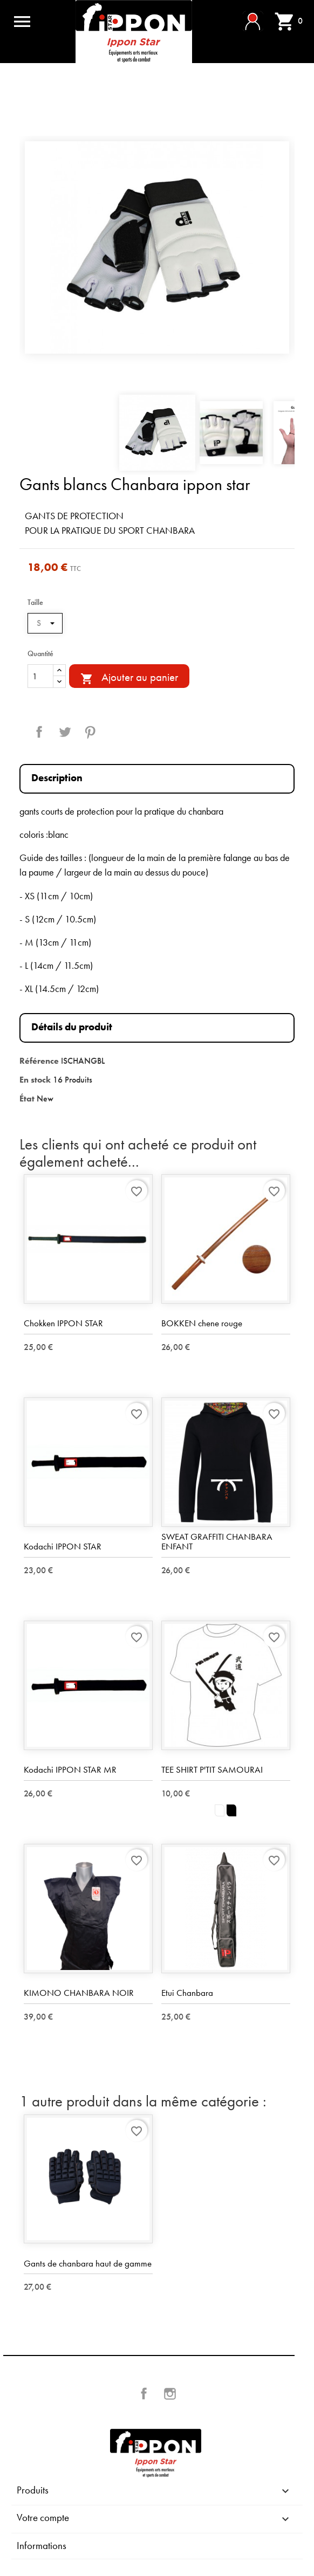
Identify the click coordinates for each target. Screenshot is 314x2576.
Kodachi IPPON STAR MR (70, 1769)
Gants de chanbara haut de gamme (88, 2263)
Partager (39, 732)
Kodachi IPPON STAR (62, 1546)
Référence (39, 1060)
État (27, 1098)
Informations (41, 2545)
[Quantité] (40, 676)
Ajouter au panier (129, 677)
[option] (157, 247)
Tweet (65, 732)
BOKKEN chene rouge (201, 1323)
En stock (35, 1079)
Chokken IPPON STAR (63, 1323)
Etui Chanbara (187, 1993)
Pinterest (90, 732)
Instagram (170, 2394)
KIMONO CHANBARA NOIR (79, 1993)
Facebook (144, 2394)
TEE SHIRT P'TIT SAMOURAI (212, 1769)
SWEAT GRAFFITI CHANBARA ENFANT (216, 1542)
